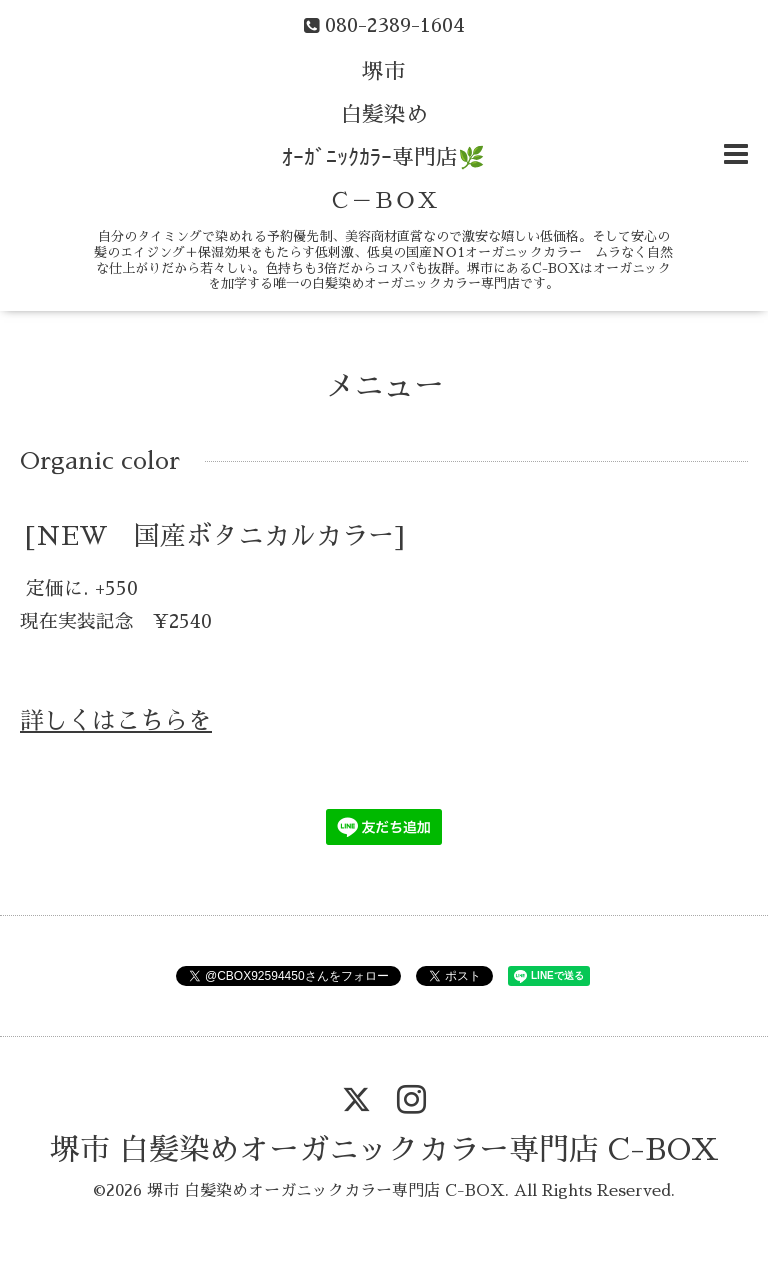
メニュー (384, 386)
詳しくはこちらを (116, 721)
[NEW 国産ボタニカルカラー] (215, 535)
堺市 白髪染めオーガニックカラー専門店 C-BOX (384, 1150)
